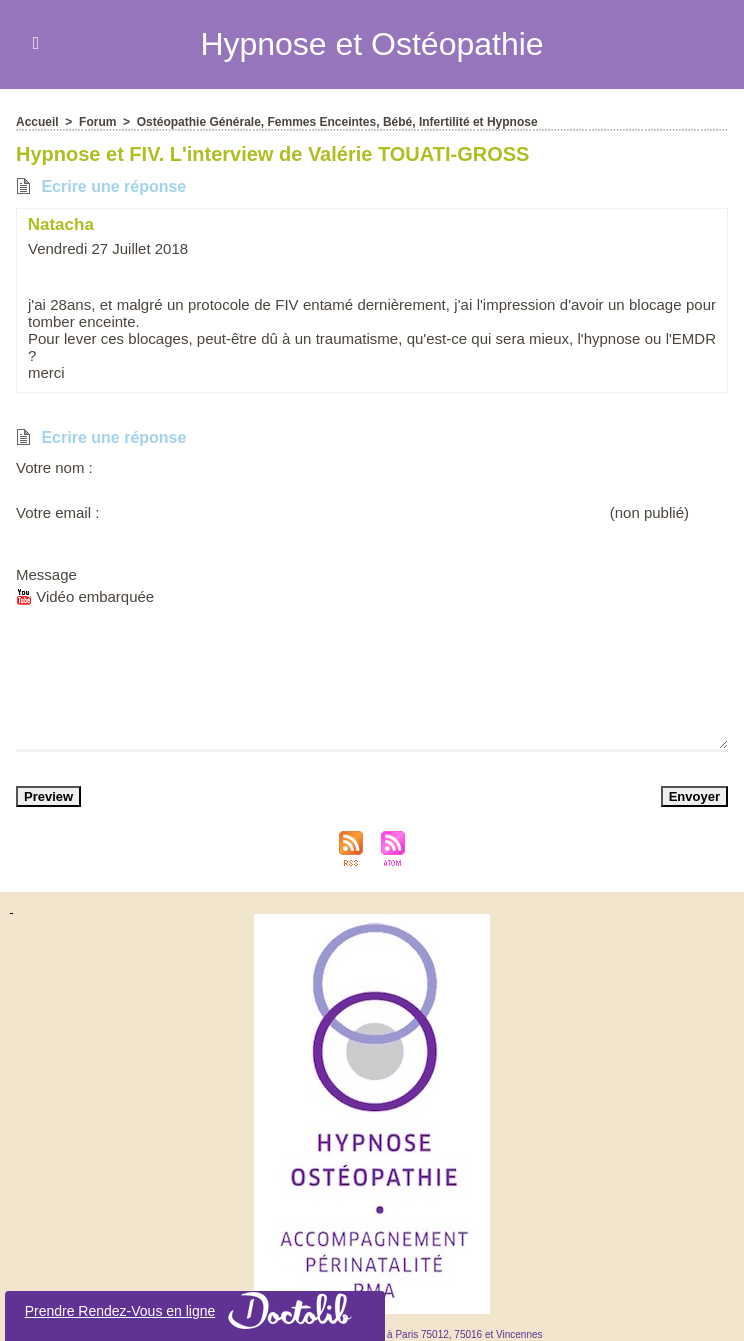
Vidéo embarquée (85, 595)
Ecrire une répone (101, 185)
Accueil (37, 121)
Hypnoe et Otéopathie (371, 44)
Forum (97, 121)
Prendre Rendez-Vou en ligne (195, 1310)
